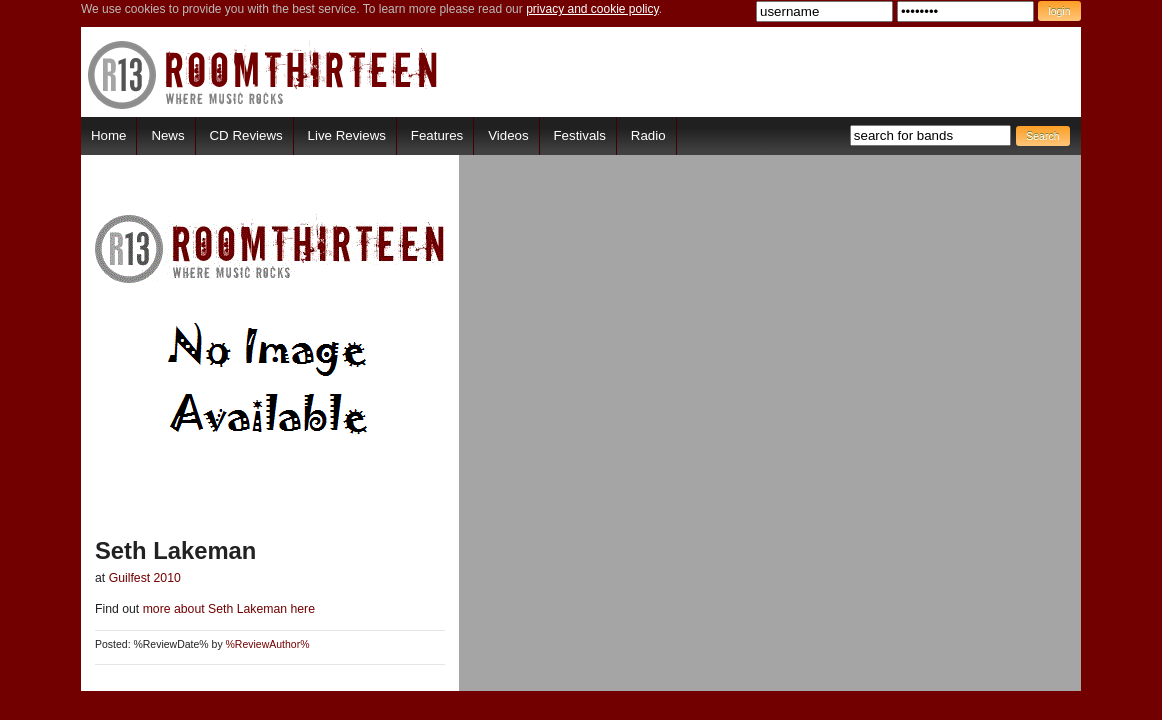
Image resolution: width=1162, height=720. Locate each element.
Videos (508, 135)
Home (108, 135)
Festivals (579, 135)
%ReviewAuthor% (268, 644)
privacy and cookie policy (592, 9)
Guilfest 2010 (145, 578)
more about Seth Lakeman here (227, 609)
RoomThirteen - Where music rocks (263, 74)
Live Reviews (347, 135)
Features (437, 135)
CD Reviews (246, 135)
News (167, 135)
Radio (648, 135)
